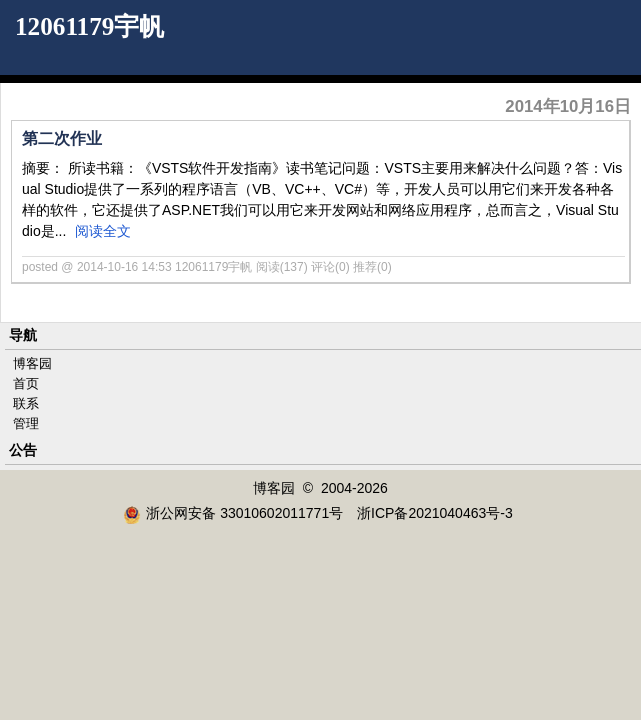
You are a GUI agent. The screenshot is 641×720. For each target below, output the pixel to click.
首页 (26, 383)
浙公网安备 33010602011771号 (233, 513)
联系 (26, 403)
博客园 (32, 363)
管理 (26, 423)
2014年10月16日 (568, 106)
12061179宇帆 (89, 26)
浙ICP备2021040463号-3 (435, 513)
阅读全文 (103, 231)
